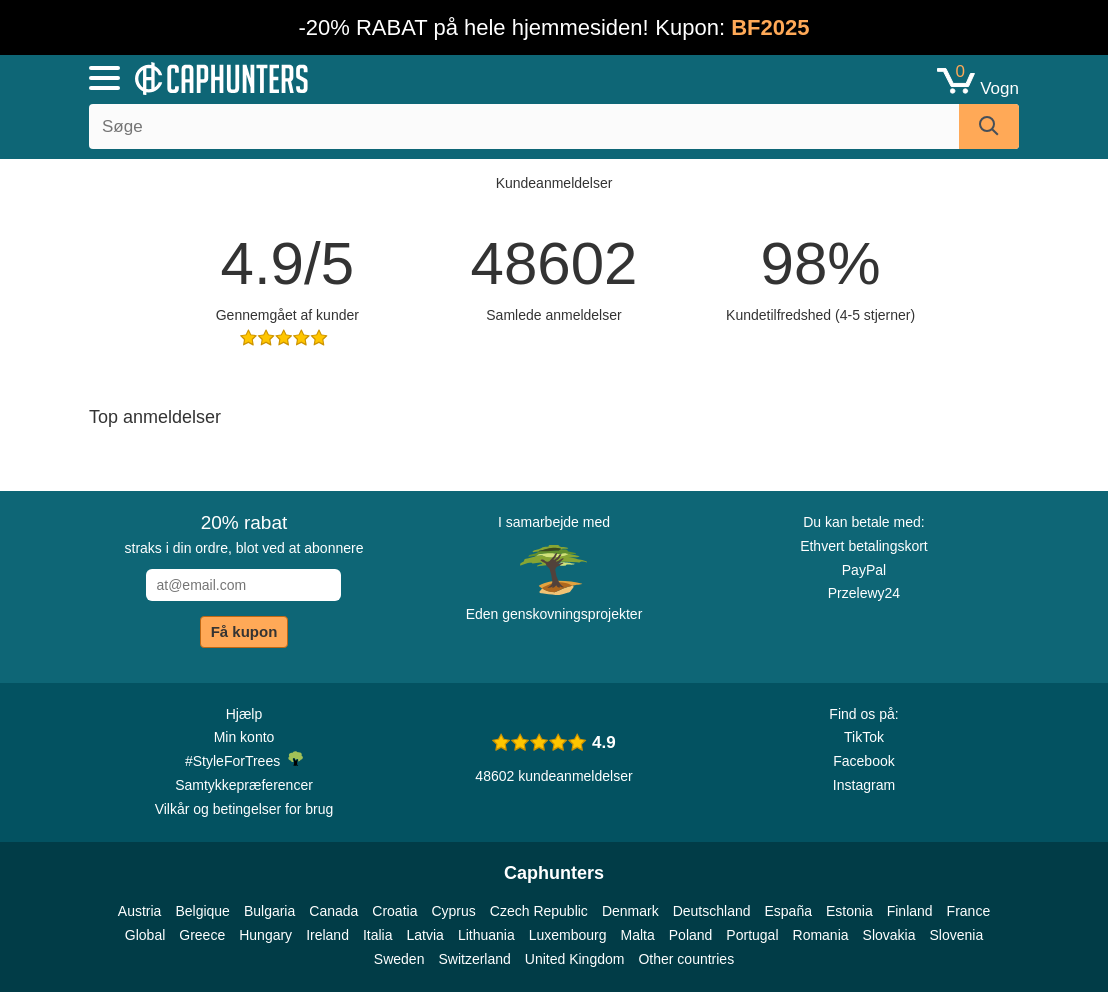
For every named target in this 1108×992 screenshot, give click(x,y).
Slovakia (889, 935)
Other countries (686, 959)
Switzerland (474, 959)
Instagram (864, 785)
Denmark (630, 911)
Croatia (394, 911)
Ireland (327, 935)
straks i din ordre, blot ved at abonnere (244, 534)
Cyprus (453, 911)
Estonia (849, 911)
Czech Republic (539, 911)
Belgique (202, 911)
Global (145, 935)
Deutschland (712, 911)
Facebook (863, 761)
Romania (821, 935)
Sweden (399, 959)
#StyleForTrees (244, 760)
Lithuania (486, 935)
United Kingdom (575, 959)
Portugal (752, 935)
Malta (638, 935)
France (969, 911)
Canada (333, 911)
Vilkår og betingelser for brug (244, 809)
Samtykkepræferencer (244, 785)
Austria (140, 911)
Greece (202, 935)
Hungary (265, 935)
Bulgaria (269, 911)
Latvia (425, 935)
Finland (910, 911)
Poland (691, 935)
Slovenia (956, 935)
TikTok (864, 737)
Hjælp (244, 714)
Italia (378, 935)
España (788, 911)
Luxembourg (568, 935)
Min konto (244, 737)
